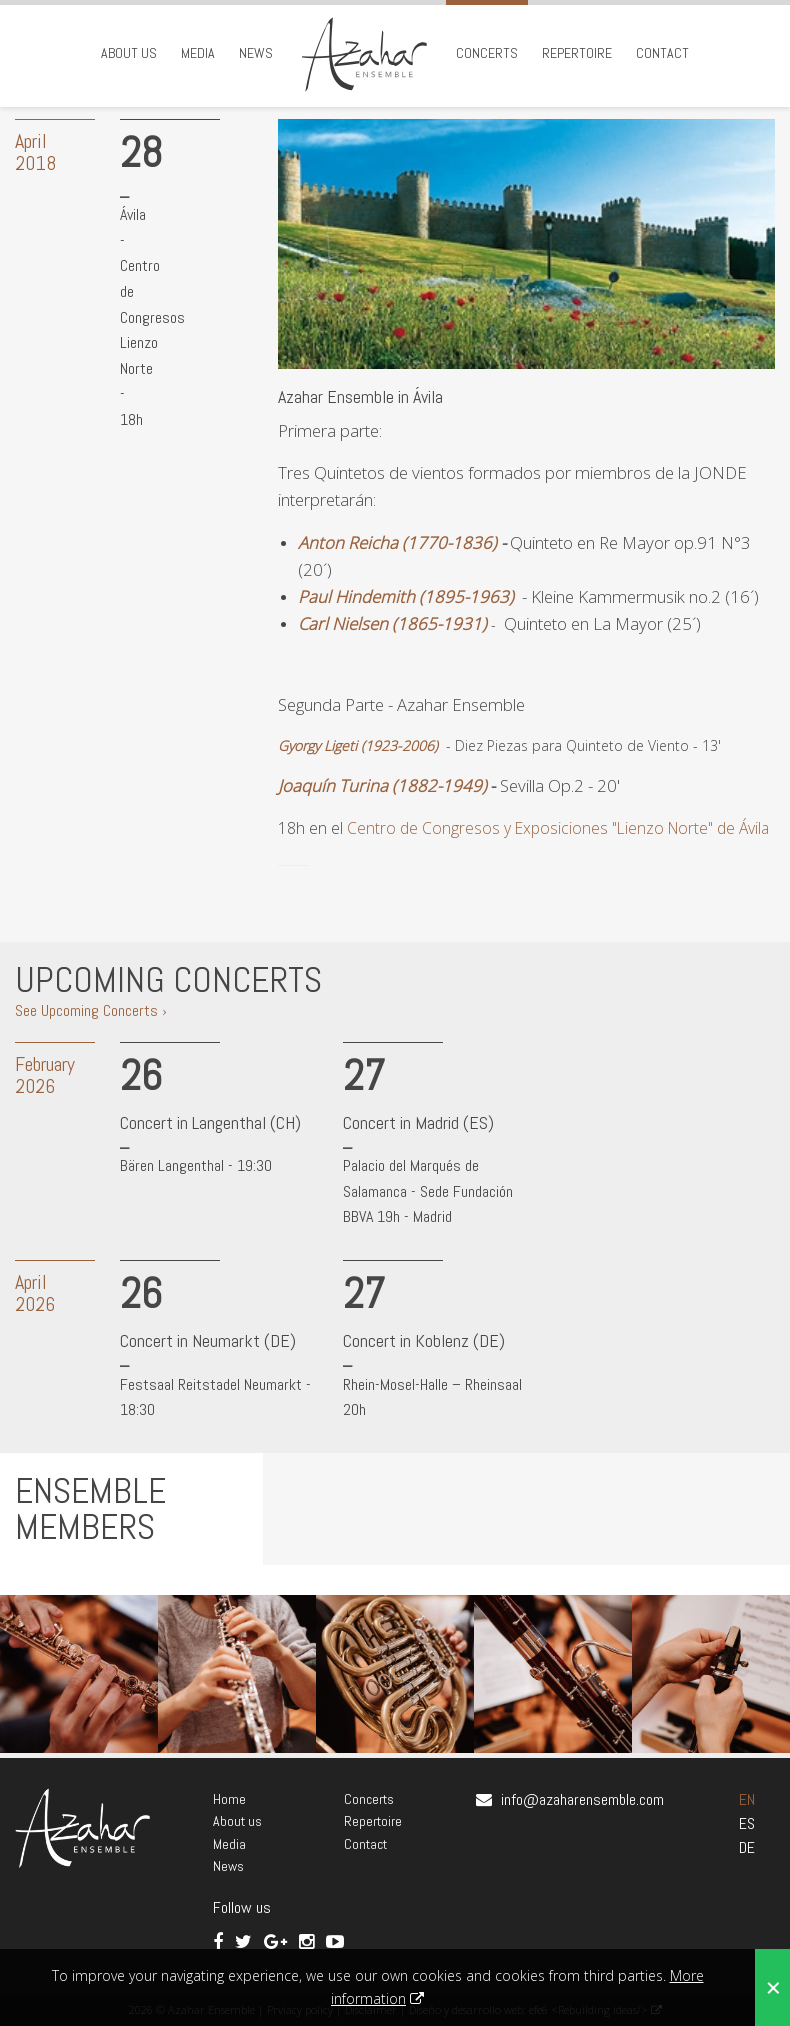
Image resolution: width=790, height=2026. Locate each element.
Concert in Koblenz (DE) (424, 1340)
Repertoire (577, 53)
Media (198, 53)
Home (229, 1799)
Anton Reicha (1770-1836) (397, 542)
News (256, 53)
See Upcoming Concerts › (91, 1010)
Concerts (487, 53)
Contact (662, 53)
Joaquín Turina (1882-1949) (382, 785)
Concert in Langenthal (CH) (210, 1122)
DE (747, 1847)
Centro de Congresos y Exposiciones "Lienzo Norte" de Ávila (558, 828)
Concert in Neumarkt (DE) (208, 1340)
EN (747, 1799)
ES (747, 1823)
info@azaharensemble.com (582, 1799)
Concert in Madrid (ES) (418, 1122)
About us (129, 53)
